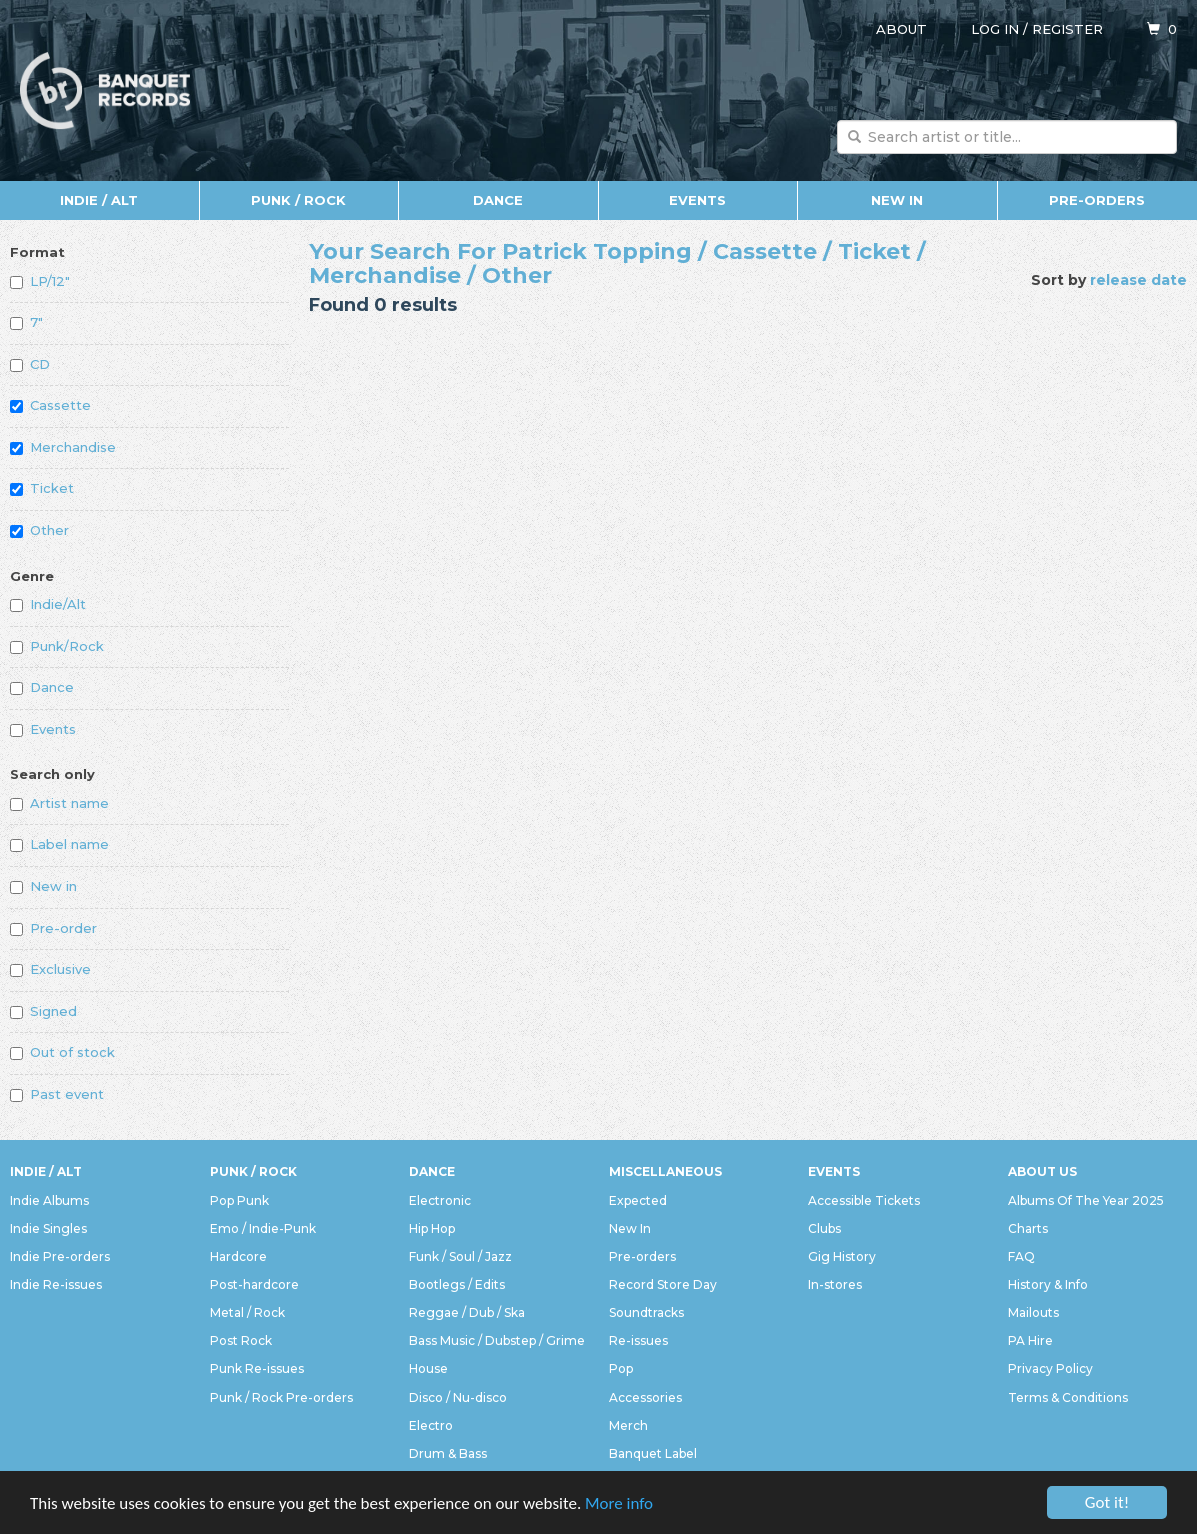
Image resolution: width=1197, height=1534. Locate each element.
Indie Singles (48, 1228)
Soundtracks (646, 1312)
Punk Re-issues (257, 1368)
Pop (621, 1368)
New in (43, 886)
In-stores (835, 1284)
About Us (1042, 1171)
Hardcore (238, 1256)
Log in (995, 29)
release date (1138, 280)
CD (30, 364)
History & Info (1048, 1284)
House (428, 1368)
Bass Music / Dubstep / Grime (497, 1340)
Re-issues (638, 1340)
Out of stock (62, 1052)
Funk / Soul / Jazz (460, 1256)
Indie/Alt (48, 604)
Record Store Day (663, 1284)
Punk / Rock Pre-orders (281, 1397)
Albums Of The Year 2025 (1086, 1200)
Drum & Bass (448, 1453)
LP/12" (40, 281)
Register (1067, 29)
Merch (628, 1425)
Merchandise (63, 447)
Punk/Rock (57, 646)
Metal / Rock (247, 1312)
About (901, 29)
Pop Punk (239, 1200)
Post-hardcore (254, 1284)
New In (897, 200)
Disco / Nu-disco (458, 1397)
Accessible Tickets (864, 1200)
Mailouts (1033, 1312)
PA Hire (1030, 1340)
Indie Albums (49, 1200)
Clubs (824, 1228)
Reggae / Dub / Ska (467, 1312)
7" (26, 322)
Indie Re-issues (56, 1284)
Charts (1028, 1228)
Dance (498, 200)
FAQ (1021, 1256)
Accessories (645, 1397)
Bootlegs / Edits (457, 1284)
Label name (59, 844)
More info (619, 1503)
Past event (57, 1094)
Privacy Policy (1050, 1368)
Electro (431, 1425)
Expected (638, 1200)
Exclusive (50, 969)
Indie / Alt (99, 200)
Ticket (42, 488)
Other (39, 530)
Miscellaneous (665, 1171)
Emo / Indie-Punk (263, 1228)
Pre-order (53, 928)
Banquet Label (653, 1453)
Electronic (440, 1200)
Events (697, 200)
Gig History (842, 1256)
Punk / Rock (298, 200)
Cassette (50, 405)
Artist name (59, 803)
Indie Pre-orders (60, 1256)
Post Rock (241, 1340)
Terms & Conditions (1068, 1397)
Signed (43, 1011)
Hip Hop (432, 1228)
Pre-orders (1097, 200)
